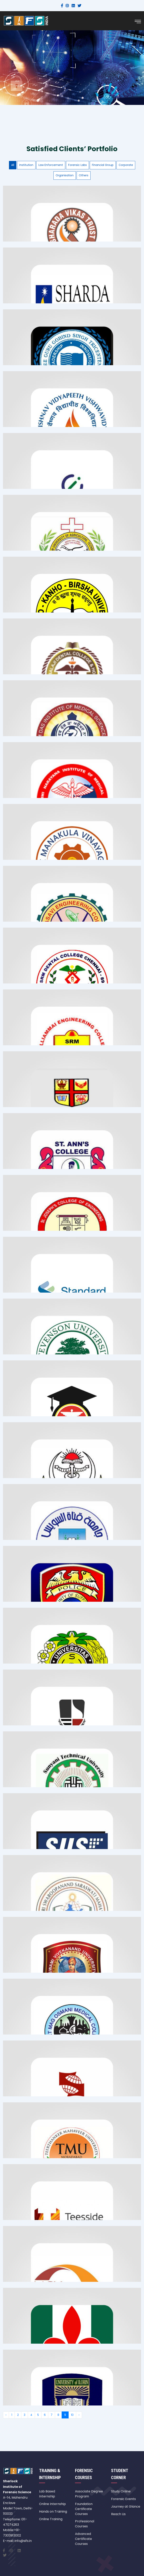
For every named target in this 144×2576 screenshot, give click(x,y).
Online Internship (52, 2504)
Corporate (126, 165)
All (12, 165)
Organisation (65, 175)
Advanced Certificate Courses (83, 2539)
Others (83, 175)
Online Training (50, 2519)
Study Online (121, 2491)
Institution (26, 165)
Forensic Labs (77, 165)
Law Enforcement (50, 165)
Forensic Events (123, 2499)
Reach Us (118, 2514)
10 (72, 2415)
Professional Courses (84, 2524)
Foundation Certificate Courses (84, 2509)
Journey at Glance (125, 2506)
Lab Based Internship (47, 2494)
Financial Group (102, 165)
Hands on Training (53, 2511)
